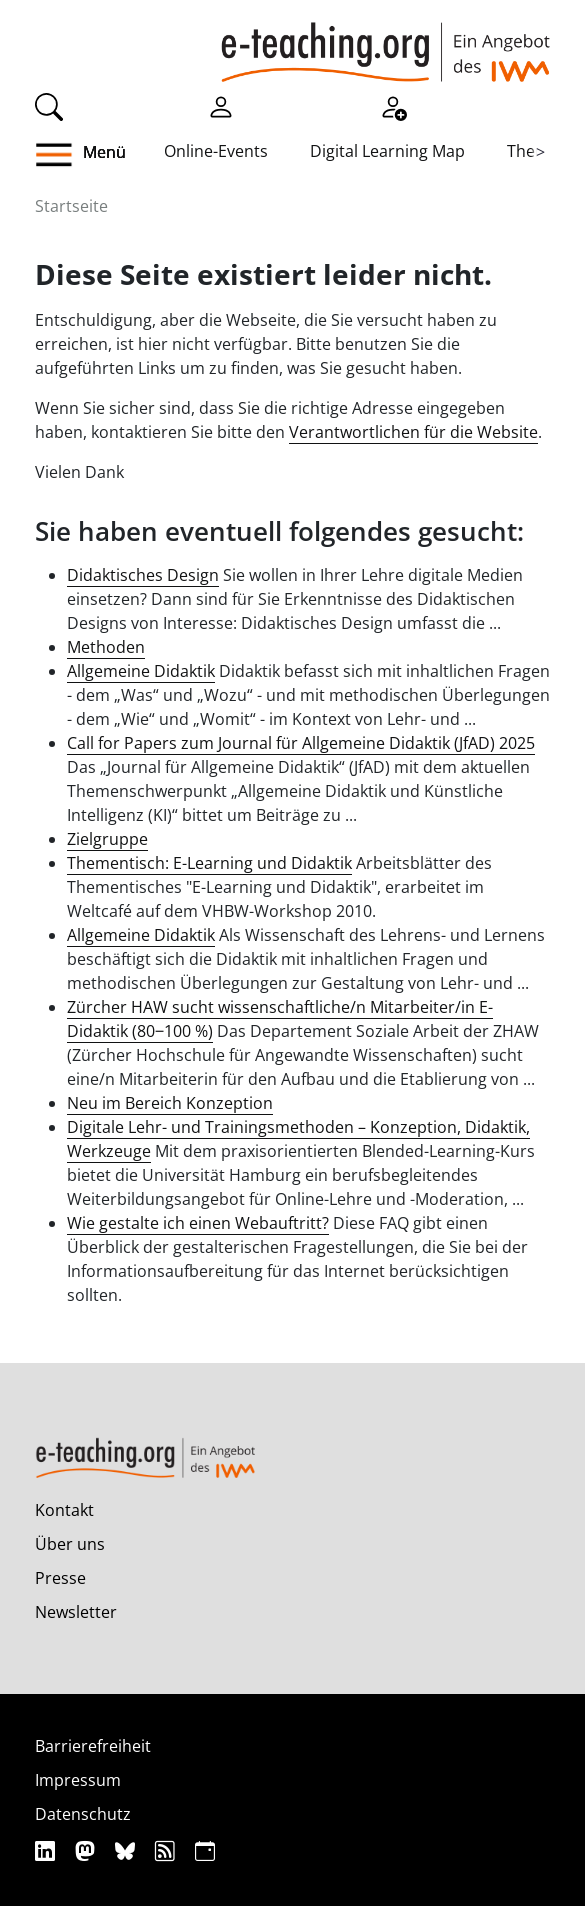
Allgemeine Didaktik (141, 671)
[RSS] (167, 1850)
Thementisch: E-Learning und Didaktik (209, 863)
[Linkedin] (47, 1850)
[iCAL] (205, 1850)
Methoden (106, 647)
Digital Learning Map (387, 151)
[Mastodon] (87, 1850)
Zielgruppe (107, 839)
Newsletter (76, 1612)
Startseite (71, 206)
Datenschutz (83, 1814)
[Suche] (49, 105)
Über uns (70, 1544)
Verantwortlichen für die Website (413, 432)
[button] (69, 155)
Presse (60, 1578)
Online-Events (216, 151)
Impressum (78, 1780)
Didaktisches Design (143, 575)
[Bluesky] (127, 1850)
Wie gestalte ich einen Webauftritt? (198, 1223)
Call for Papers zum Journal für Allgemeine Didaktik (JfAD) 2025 (301, 743)
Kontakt (64, 1510)
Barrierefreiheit (93, 1746)
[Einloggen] (221, 105)
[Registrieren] (393, 105)
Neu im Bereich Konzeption (170, 1103)
